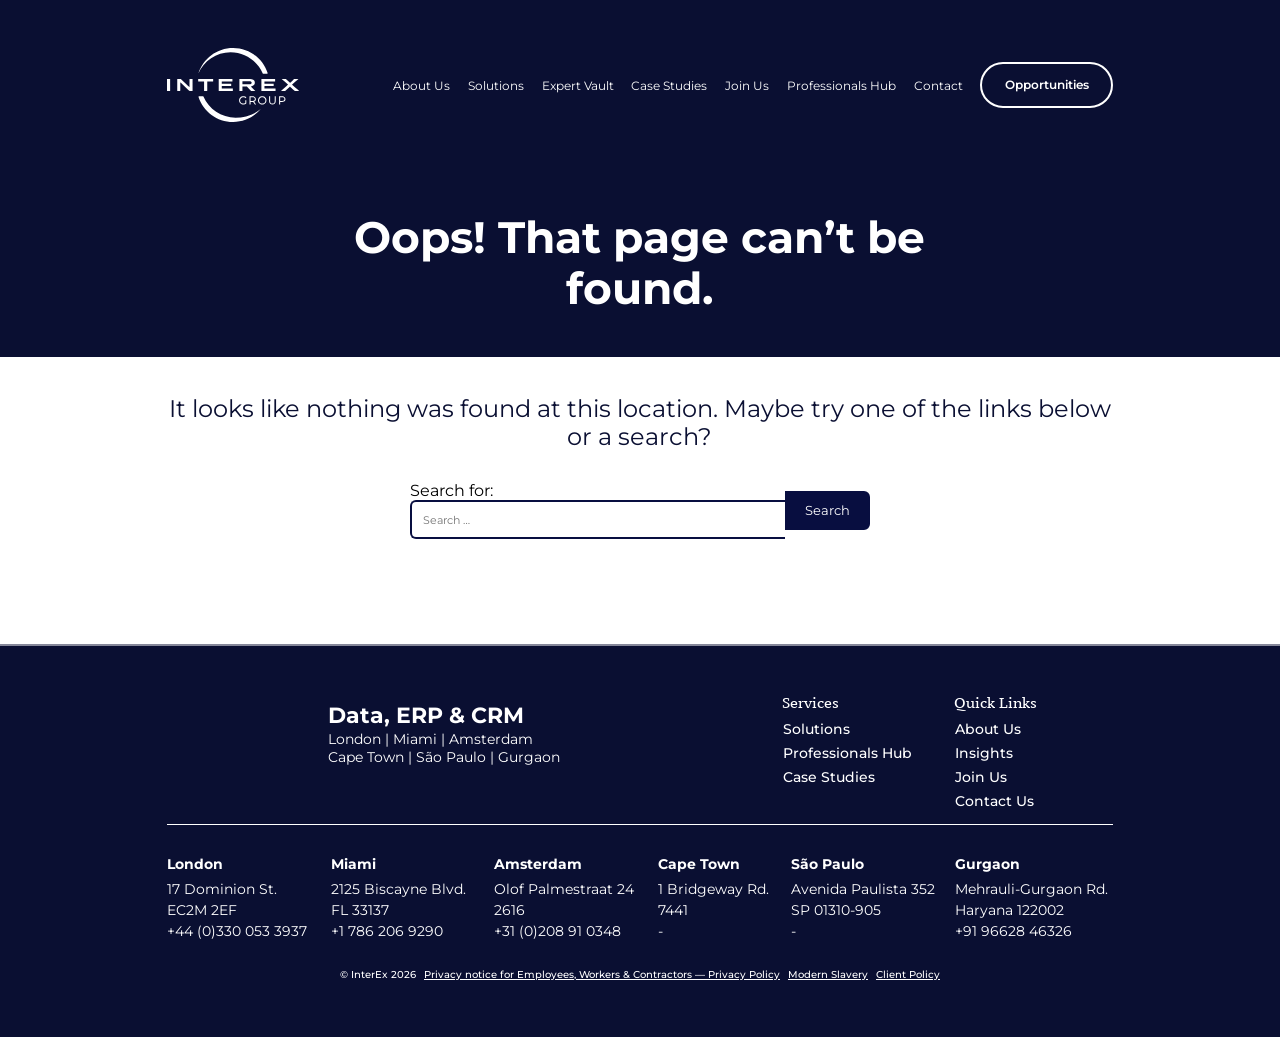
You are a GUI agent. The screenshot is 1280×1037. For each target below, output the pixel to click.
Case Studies (669, 85)
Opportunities (1047, 84)
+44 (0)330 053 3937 (237, 931)
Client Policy (908, 974)
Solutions (496, 85)
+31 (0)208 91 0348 (557, 931)
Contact (938, 85)
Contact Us (994, 801)
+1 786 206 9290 (387, 931)
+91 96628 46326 (1013, 931)
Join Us (747, 85)
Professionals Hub (841, 85)
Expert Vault (578, 85)
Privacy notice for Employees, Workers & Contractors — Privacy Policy (602, 974)
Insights (984, 753)
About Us (421, 85)
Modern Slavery (828, 974)
